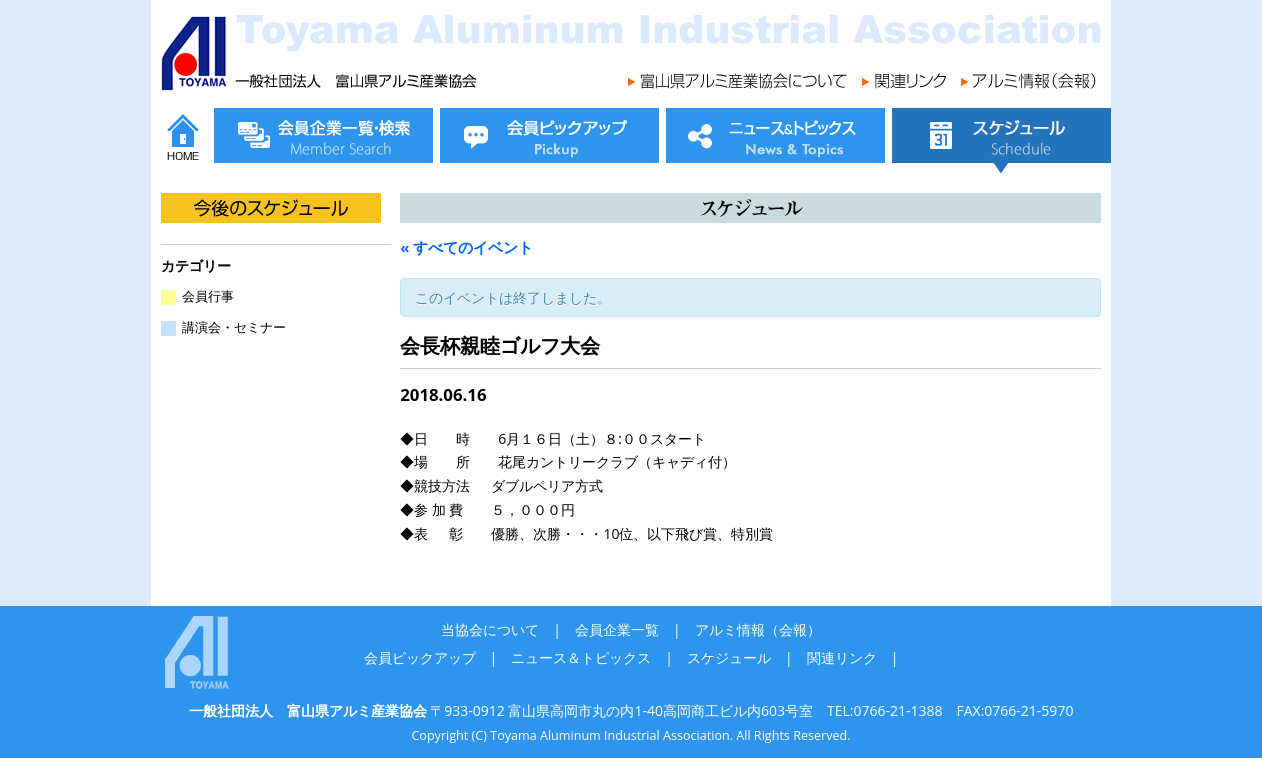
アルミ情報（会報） (758, 629)
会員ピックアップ (420, 657)
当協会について (490, 629)
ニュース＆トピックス (581, 657)
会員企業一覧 (617, 629)
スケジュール (729, 657)
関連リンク (842, 657)
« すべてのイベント (466, 247)
